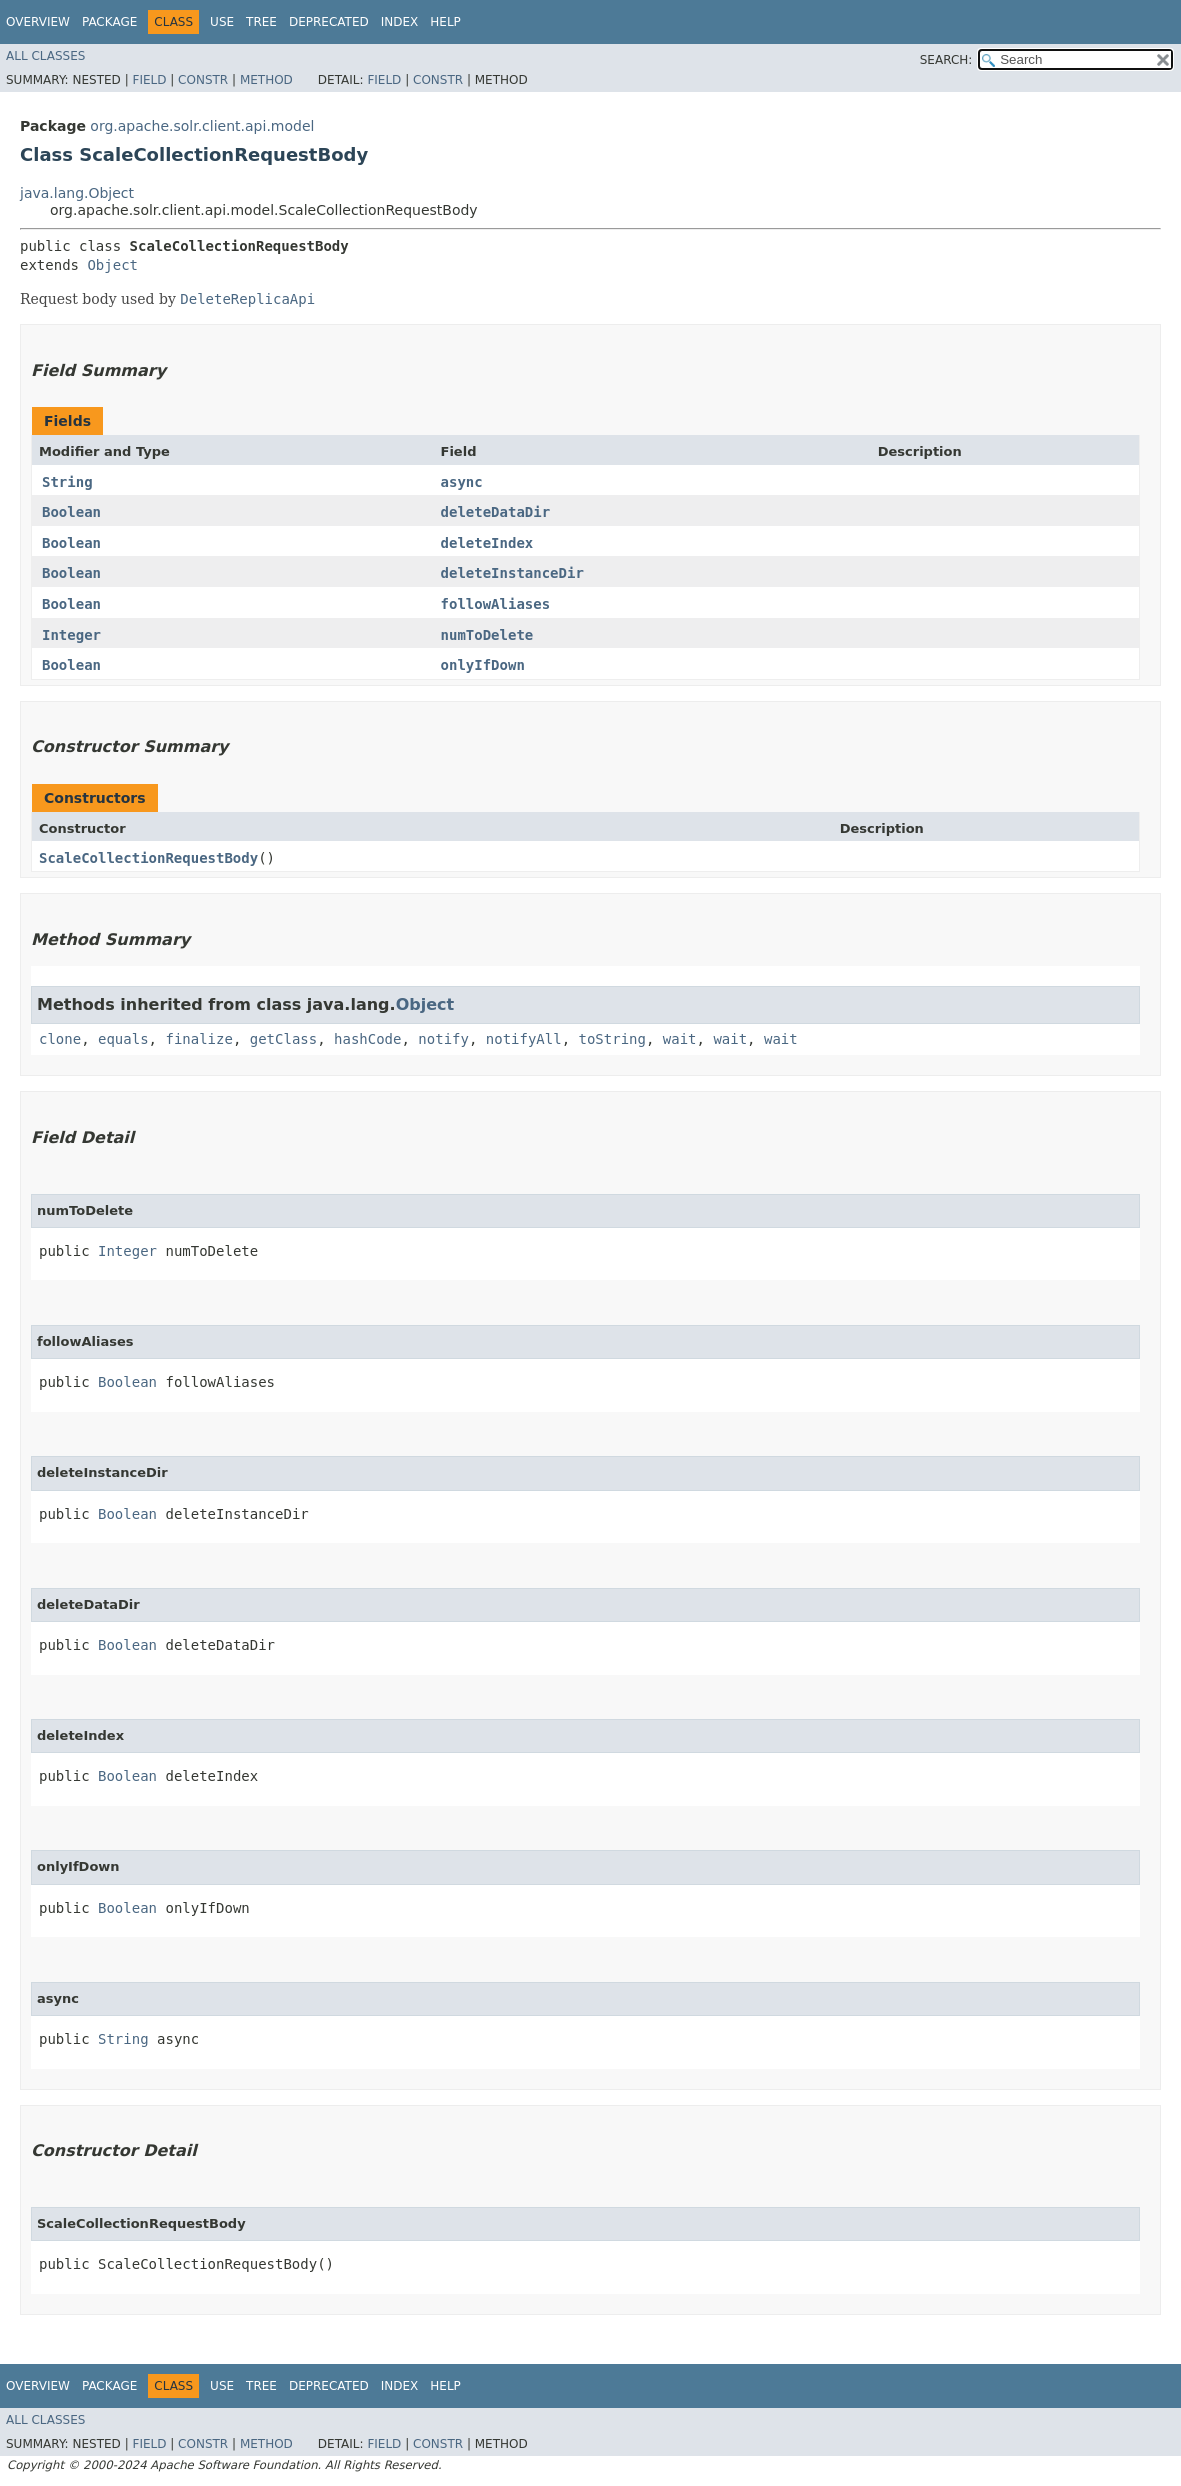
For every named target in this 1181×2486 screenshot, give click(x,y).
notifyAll (524, 1039)
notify (443, 1039)
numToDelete (487, 635)
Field (149, 80)
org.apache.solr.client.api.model (202, 126)
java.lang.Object (77, 193)
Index (400, 22)
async (462, 482)
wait (680, 1039)
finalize (198, 1039)
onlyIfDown (483, 665)
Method (266, 80)
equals (123, 1039)
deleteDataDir (496, 512)
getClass (283, 1039)
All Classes (45, 56)
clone (60, 1039)
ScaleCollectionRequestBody (148, 858)
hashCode (367, 1039)
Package (109, 22)
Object (112, 265)
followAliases (496, 604)
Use (222, 22)
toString (612, 1039)
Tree (261, 22)
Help (445, 22)
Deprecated (329, 22)
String (67, 482)
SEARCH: (946, 60)
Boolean (71, 512)
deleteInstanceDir (512, 573)
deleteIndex (487, 543)
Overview (38, 22)
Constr (203, 80)
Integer (71, 635)
